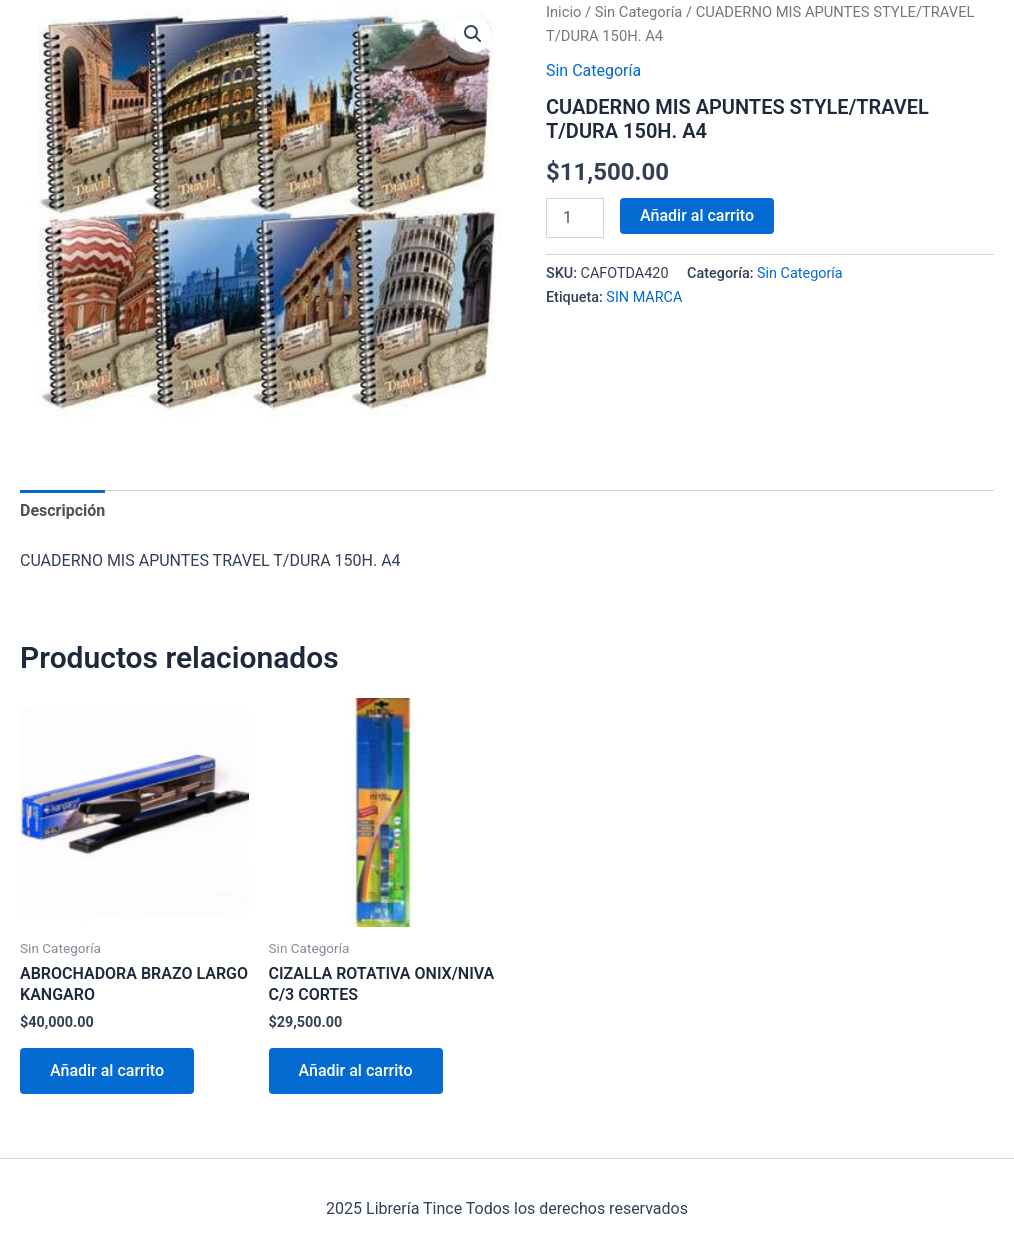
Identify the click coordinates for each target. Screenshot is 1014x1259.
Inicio (563, 12)
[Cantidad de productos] (575, 218)
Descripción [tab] (62, 510)
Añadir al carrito (697, 215)
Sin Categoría (639, 12)
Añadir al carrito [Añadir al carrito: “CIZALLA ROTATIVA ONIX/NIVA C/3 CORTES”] (356, 1070)
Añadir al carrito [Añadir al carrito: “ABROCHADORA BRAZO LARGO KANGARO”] (107, 1070)
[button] (473, 34)
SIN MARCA (644, 297)
